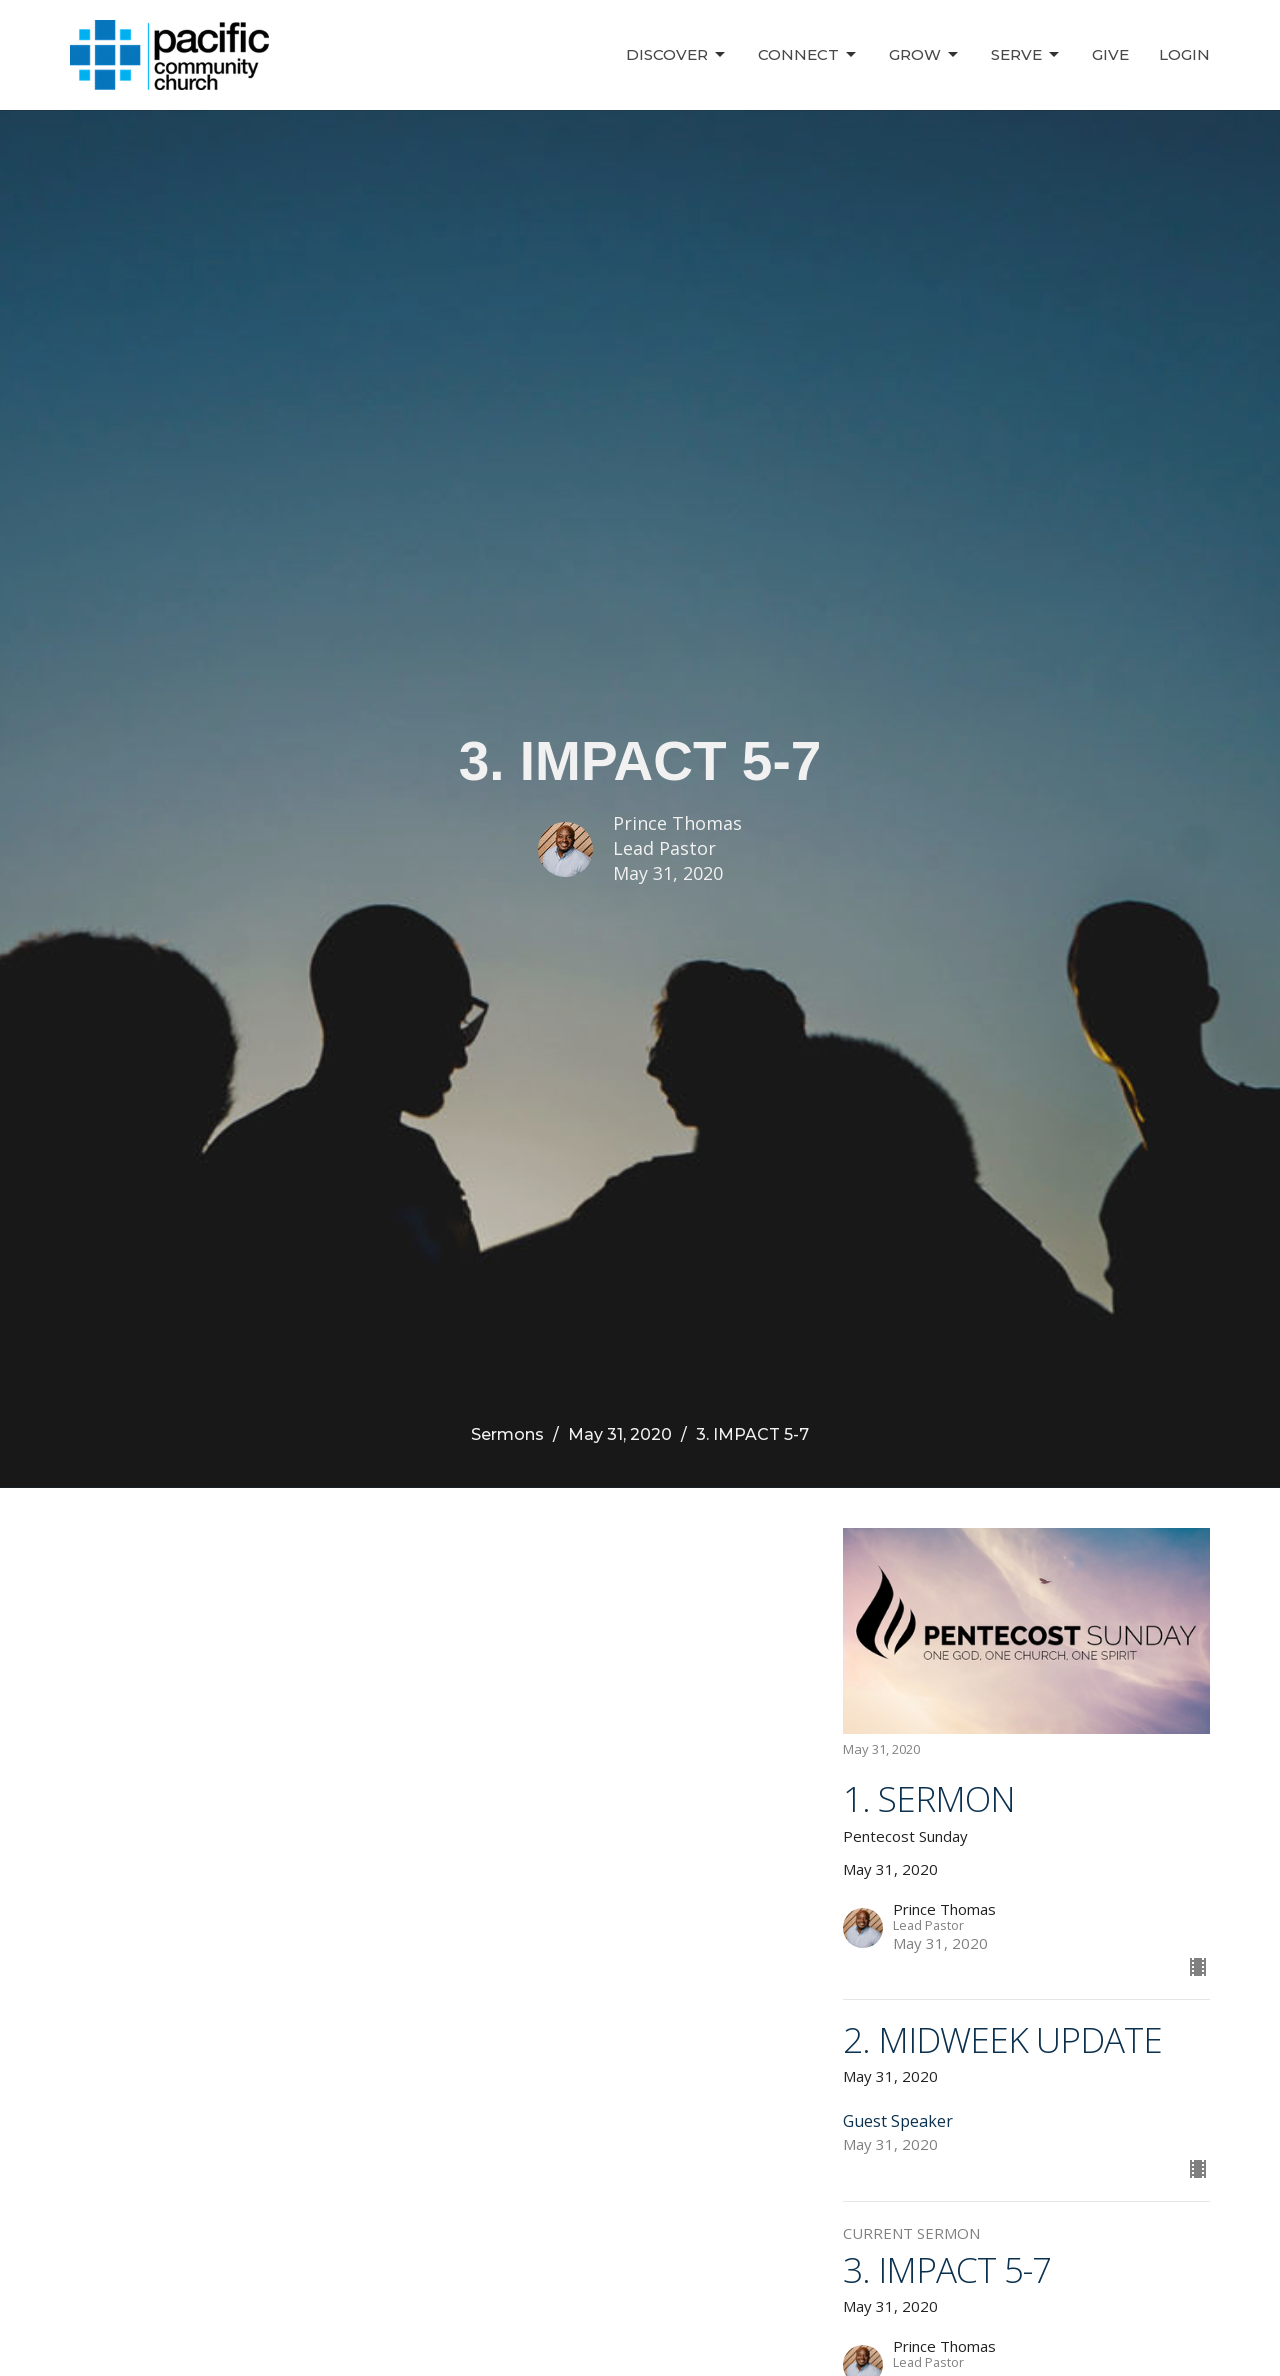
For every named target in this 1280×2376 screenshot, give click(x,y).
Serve (1026, 55)
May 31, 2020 (620, 1434)
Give (1110, 54)
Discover (677, 55)
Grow (925, 55)
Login (1184, 54)
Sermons (507, 1434)
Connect (808, 55)
